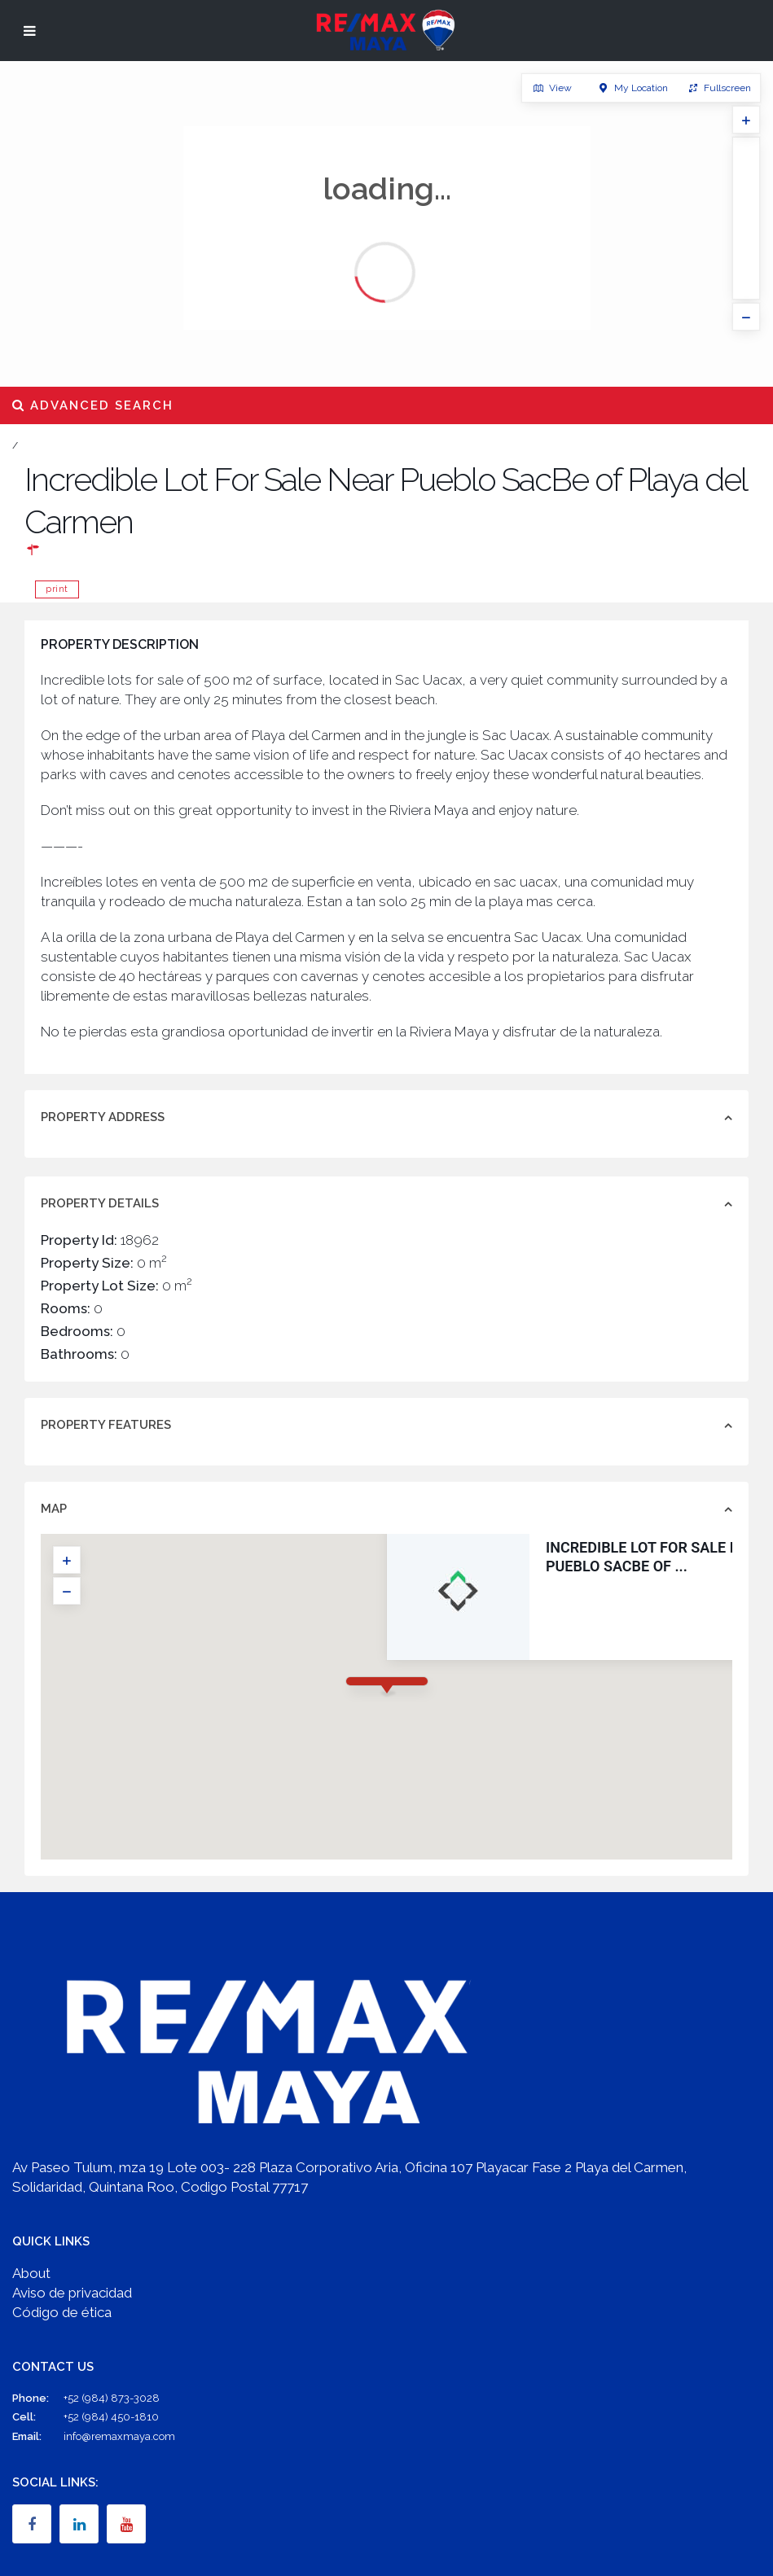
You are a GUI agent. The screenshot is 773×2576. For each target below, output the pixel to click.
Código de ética (62, 2312)
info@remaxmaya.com (119, 2436)
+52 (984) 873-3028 (112, 2398)
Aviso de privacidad (72, 2293)
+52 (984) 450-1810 (111, 2417)
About (31, 2273)
